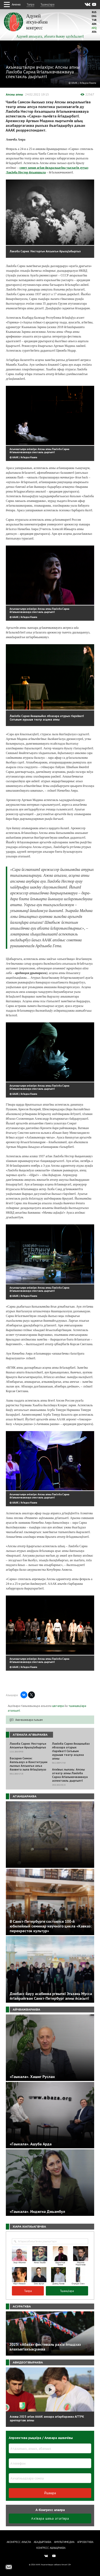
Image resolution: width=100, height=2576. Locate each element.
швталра (58, 1706)
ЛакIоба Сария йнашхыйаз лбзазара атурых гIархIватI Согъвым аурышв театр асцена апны (71, 1751)
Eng (94, 16)
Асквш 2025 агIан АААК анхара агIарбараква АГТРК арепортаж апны (47, 2418)
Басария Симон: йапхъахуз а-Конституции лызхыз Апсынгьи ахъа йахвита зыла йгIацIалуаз (28, 1763)
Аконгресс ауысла (19, 2542)
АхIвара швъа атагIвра (50, 2518)
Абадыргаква (42, 2542)
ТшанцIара (47, 4)
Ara (94, 31)
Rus (94, 12)
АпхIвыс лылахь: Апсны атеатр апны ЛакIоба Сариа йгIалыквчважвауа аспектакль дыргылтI (70, 1775)
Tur (94, 20)
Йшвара (50, 2493)
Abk (94, 24)
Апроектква (85, 2542)
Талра (30, 4)
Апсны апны (14, 94)
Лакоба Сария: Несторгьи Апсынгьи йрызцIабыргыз (28, 1745)
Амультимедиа (64, 2542)
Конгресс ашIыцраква (50, 2548)
